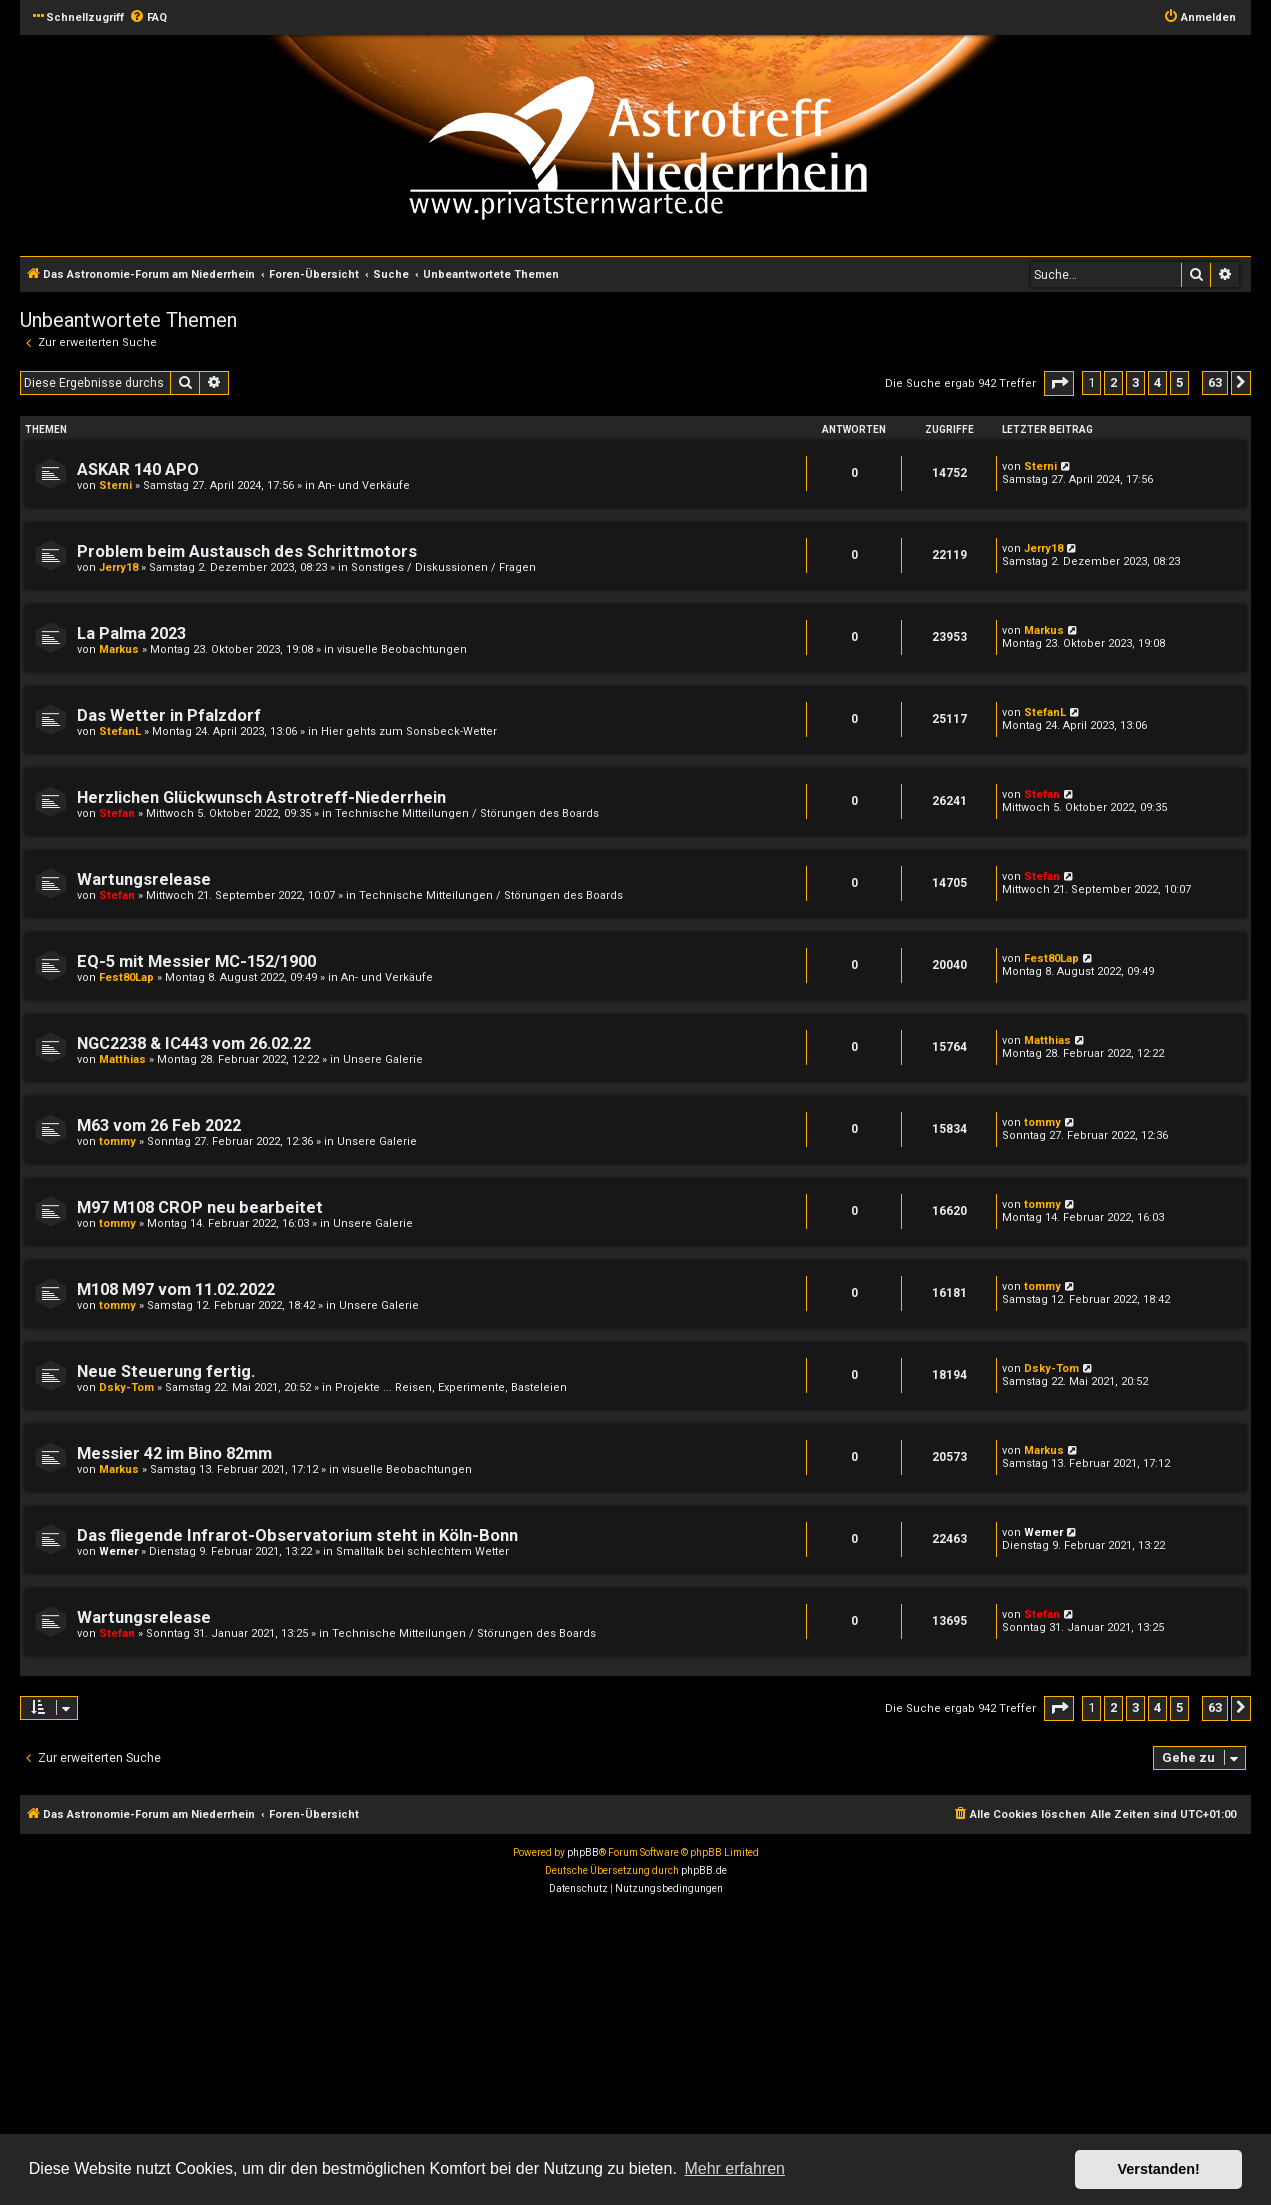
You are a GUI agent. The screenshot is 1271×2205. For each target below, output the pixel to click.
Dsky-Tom (126, 1387)
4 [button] (1157, 382)
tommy (117, 1141)
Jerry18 (118, 567)
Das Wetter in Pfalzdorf (169, 715)
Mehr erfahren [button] (734, 2168)
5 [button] (1179, 382)
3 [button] (1135, 382)
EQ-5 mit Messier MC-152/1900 (196, 961)
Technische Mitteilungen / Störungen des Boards (467, 813)
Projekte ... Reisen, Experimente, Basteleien (451, 1387)
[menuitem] (148, 18)
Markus (119, 649)
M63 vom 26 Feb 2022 (159, 1125)
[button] (1059, 383)
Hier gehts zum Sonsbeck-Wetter (409, 731)
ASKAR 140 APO (138, 469)
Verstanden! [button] (1159, 2169)
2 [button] (1113, 382)
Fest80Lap (126, 977)
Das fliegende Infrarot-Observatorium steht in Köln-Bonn (297, 1535)
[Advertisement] (600, 2053)
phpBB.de (704, 1870)
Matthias (122, 1059)
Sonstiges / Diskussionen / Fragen (443, 567)
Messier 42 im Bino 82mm (174, 1453)
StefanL (120, 731)
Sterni (115, 485)
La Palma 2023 (131, 633)
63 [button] (1215, 382)
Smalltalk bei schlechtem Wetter (422, 1551)
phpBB (583, 1852)
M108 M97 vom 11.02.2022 (176, 1289)
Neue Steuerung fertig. (166, 1371)
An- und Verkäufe (364, 485)
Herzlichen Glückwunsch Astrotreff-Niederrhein (261, 797)
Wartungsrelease (144, 879)
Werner (118, 1551)
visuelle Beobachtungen (402, 649)
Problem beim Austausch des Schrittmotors (247, 551)
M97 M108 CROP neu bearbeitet (200, 1207)
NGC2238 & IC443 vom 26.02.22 (194, 1043)
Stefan (117, 813)
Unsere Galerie (383, 1059)
